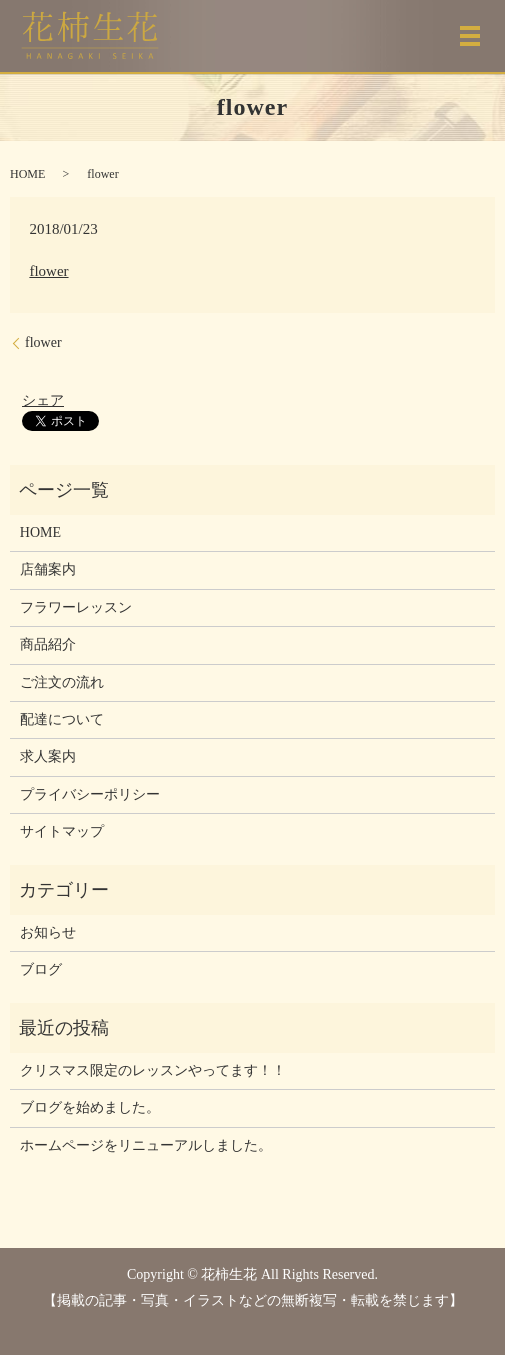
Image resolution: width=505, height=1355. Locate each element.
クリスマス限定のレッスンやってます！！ (153, 1070)
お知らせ (48, 932)
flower (48, 271)
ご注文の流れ (62, 682)
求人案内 (48, 756)
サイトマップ (62, 831)
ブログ (41, 969)
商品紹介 (48, 644)
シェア (43, 400)
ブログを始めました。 (90, 1107)
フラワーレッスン (76, 607)
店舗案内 (48, 569)
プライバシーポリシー (90, 794)
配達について (62, 719)
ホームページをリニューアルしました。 (146, 1145)
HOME (27, 174)
